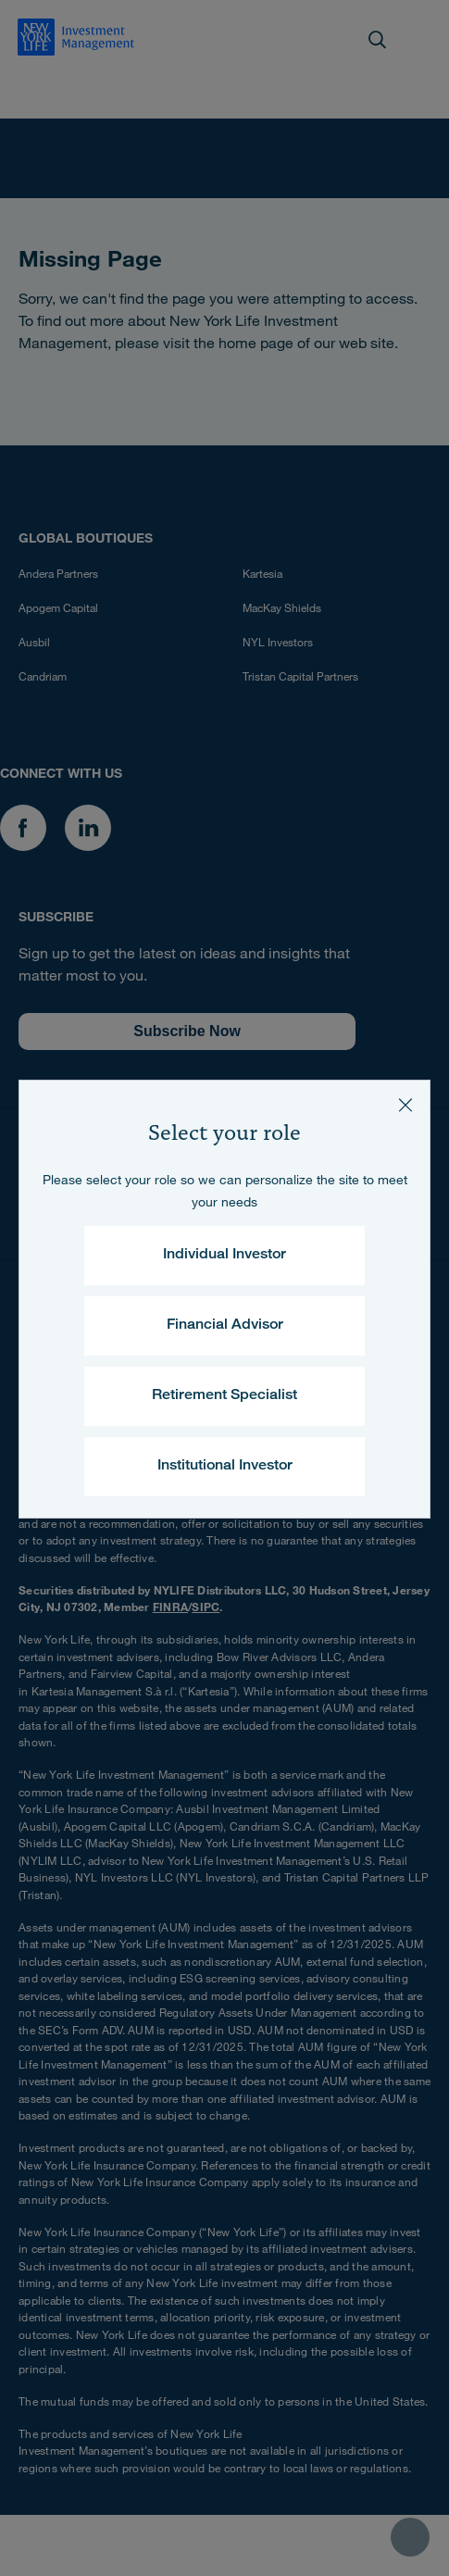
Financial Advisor (225, 1326)
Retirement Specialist (224, 1396)
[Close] (405, 1104)
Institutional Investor (225, 1466)
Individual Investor (224, 1255)
